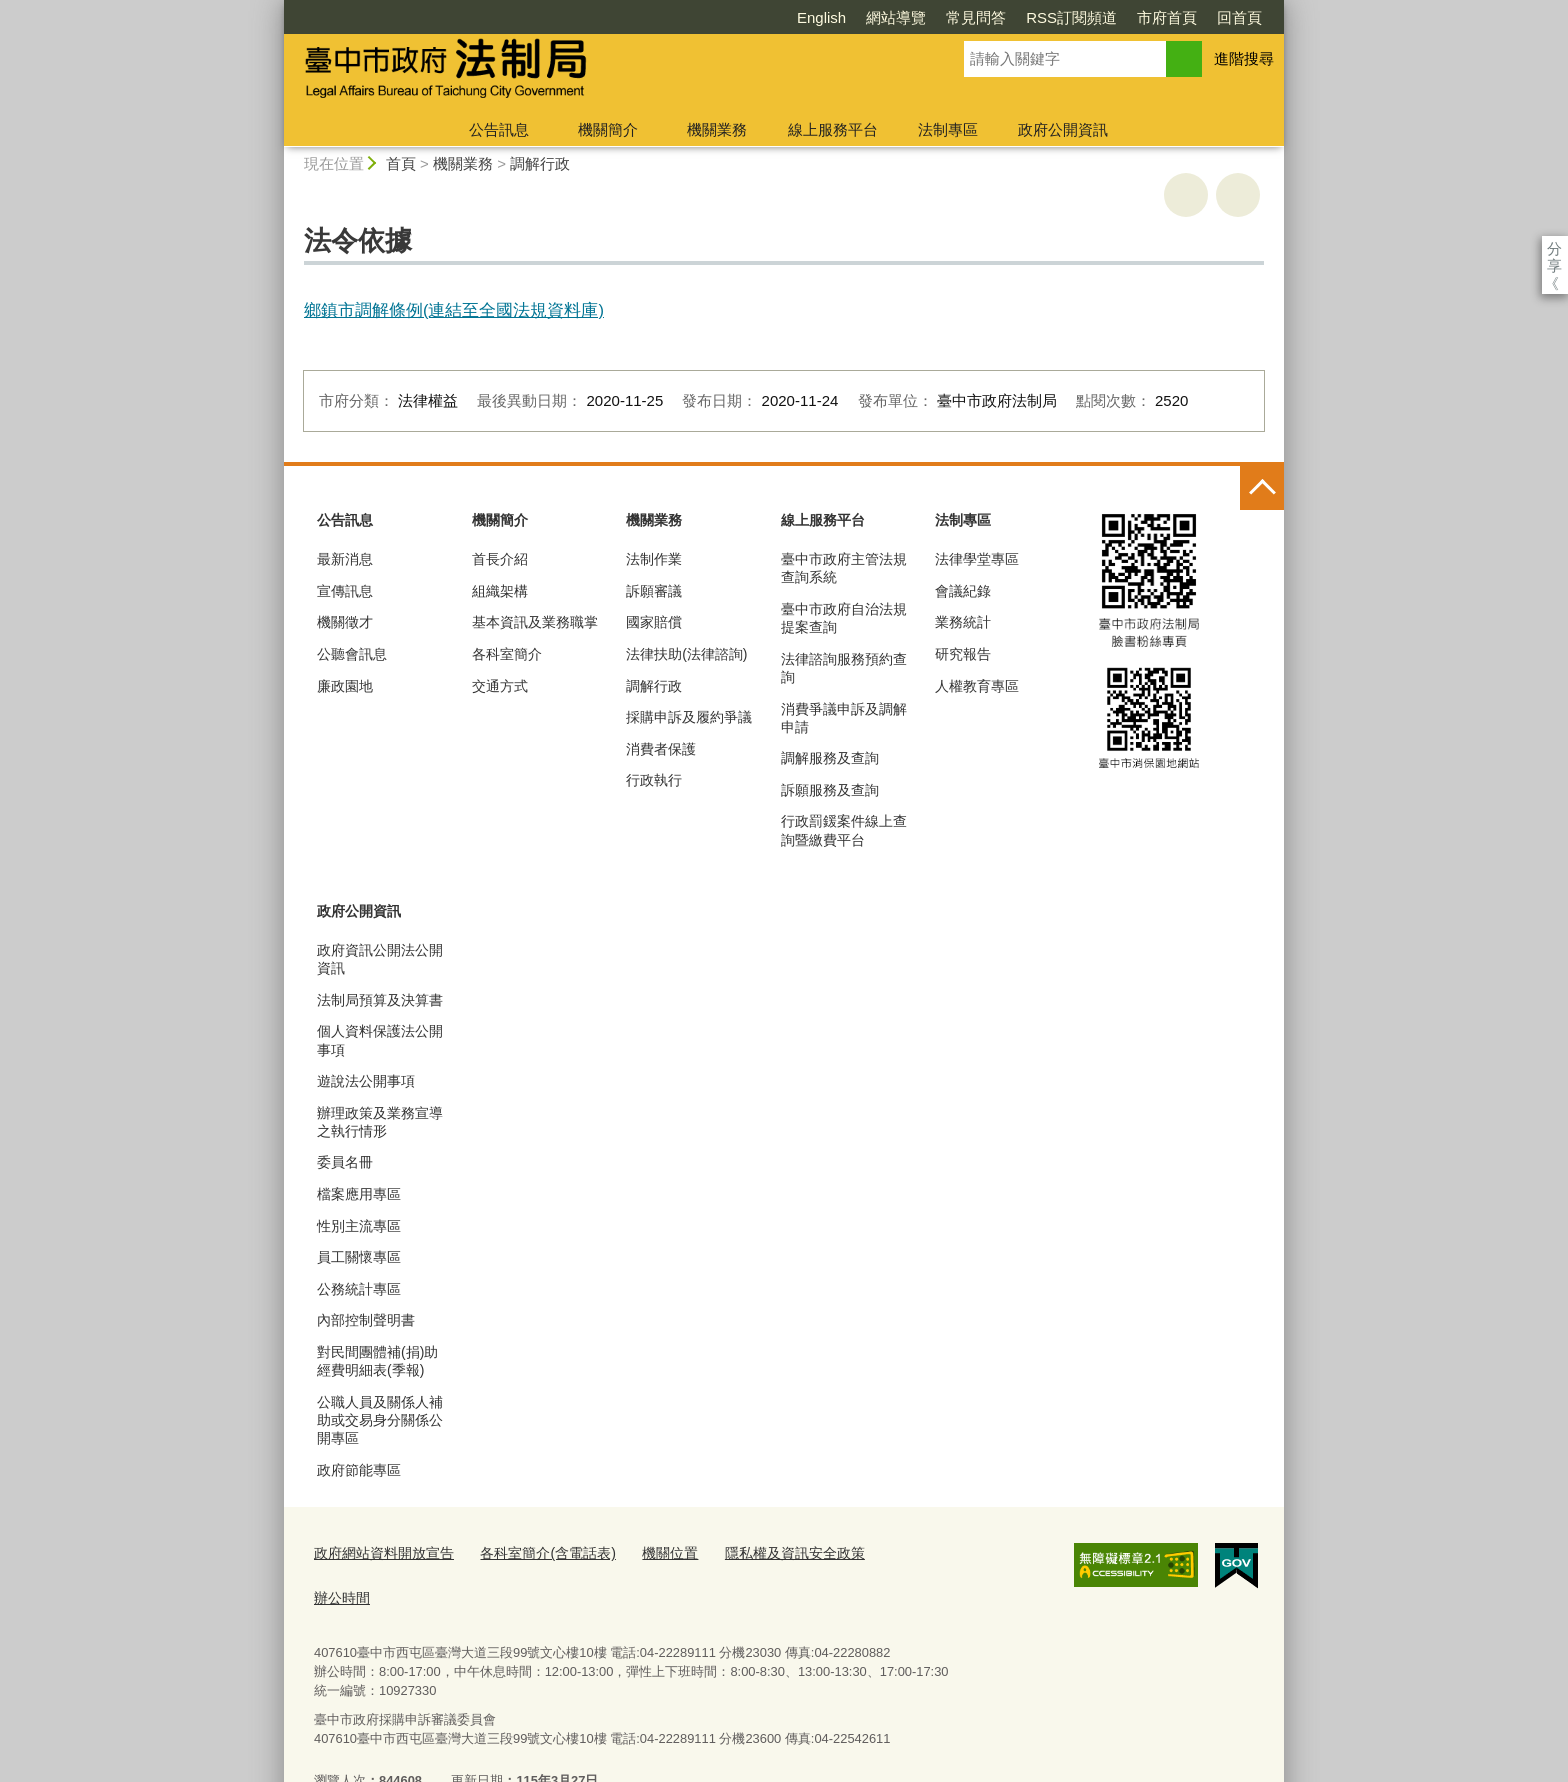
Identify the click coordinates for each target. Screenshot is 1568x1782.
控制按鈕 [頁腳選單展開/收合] (1262, 488)
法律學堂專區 (977, 559)
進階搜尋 (1244, 58)
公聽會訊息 (352, 654)
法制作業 (654, 559)
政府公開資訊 (1063, 129)
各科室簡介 (507, 654)
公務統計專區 (359, 1289)
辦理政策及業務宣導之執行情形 (380, 1122)
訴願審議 (654, 591)
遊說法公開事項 (366, 1081)
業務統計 (963, 622)
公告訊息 (499, 129)
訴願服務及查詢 (830, 790)
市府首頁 (1052, 17)
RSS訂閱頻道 (956, 17)
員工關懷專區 (359, 1257)
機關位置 (649, 1552)
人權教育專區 (977, 686)
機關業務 (717, 129)
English (706, 17)
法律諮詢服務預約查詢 (844, 668)
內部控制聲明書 (366, 1320)
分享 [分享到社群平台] (1554, 248)
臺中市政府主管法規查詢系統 (844, 568)
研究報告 (963, 654)
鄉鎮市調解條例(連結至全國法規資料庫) (454, 310)
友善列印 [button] (1186, 195)
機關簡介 (608, 129)
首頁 (401, 163)
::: (275, 8)
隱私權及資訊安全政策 (766, 1552)
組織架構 (500, 591)
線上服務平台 (833, 129)
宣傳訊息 (345, 591)
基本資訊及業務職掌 (535, 622)
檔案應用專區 (359, 1194)
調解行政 (540, 163)
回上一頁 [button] (1238, 195)
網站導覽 (781, 17)
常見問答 (861, 17)
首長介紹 (500, 559)
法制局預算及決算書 (380, 1000)
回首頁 (1124, 17)
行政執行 (654, 780)
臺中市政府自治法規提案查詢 (844, 618)
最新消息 (345, 559)
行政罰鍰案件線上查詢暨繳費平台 (844, 830)
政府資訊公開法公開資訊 (380, 959)
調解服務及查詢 (830, 758)
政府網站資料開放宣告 (379, 1552)
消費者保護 (661, 749)
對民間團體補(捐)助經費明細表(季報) (377, 1361)
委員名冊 (345, 1162)
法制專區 (948, 129)
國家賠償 (654, 622)
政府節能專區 (359, 1470)
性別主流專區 (359, 1226)
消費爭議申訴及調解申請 (844, 718)
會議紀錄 (963, 591)
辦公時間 (884, 1552)
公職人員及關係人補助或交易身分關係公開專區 (380, 1420)
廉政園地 (345, 686)
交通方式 (500, 686)
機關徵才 (345, 622)
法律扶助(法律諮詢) (686, 654)
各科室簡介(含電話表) (533, 1552)
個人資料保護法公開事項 (380, 1040)
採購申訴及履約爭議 (689, 717)
